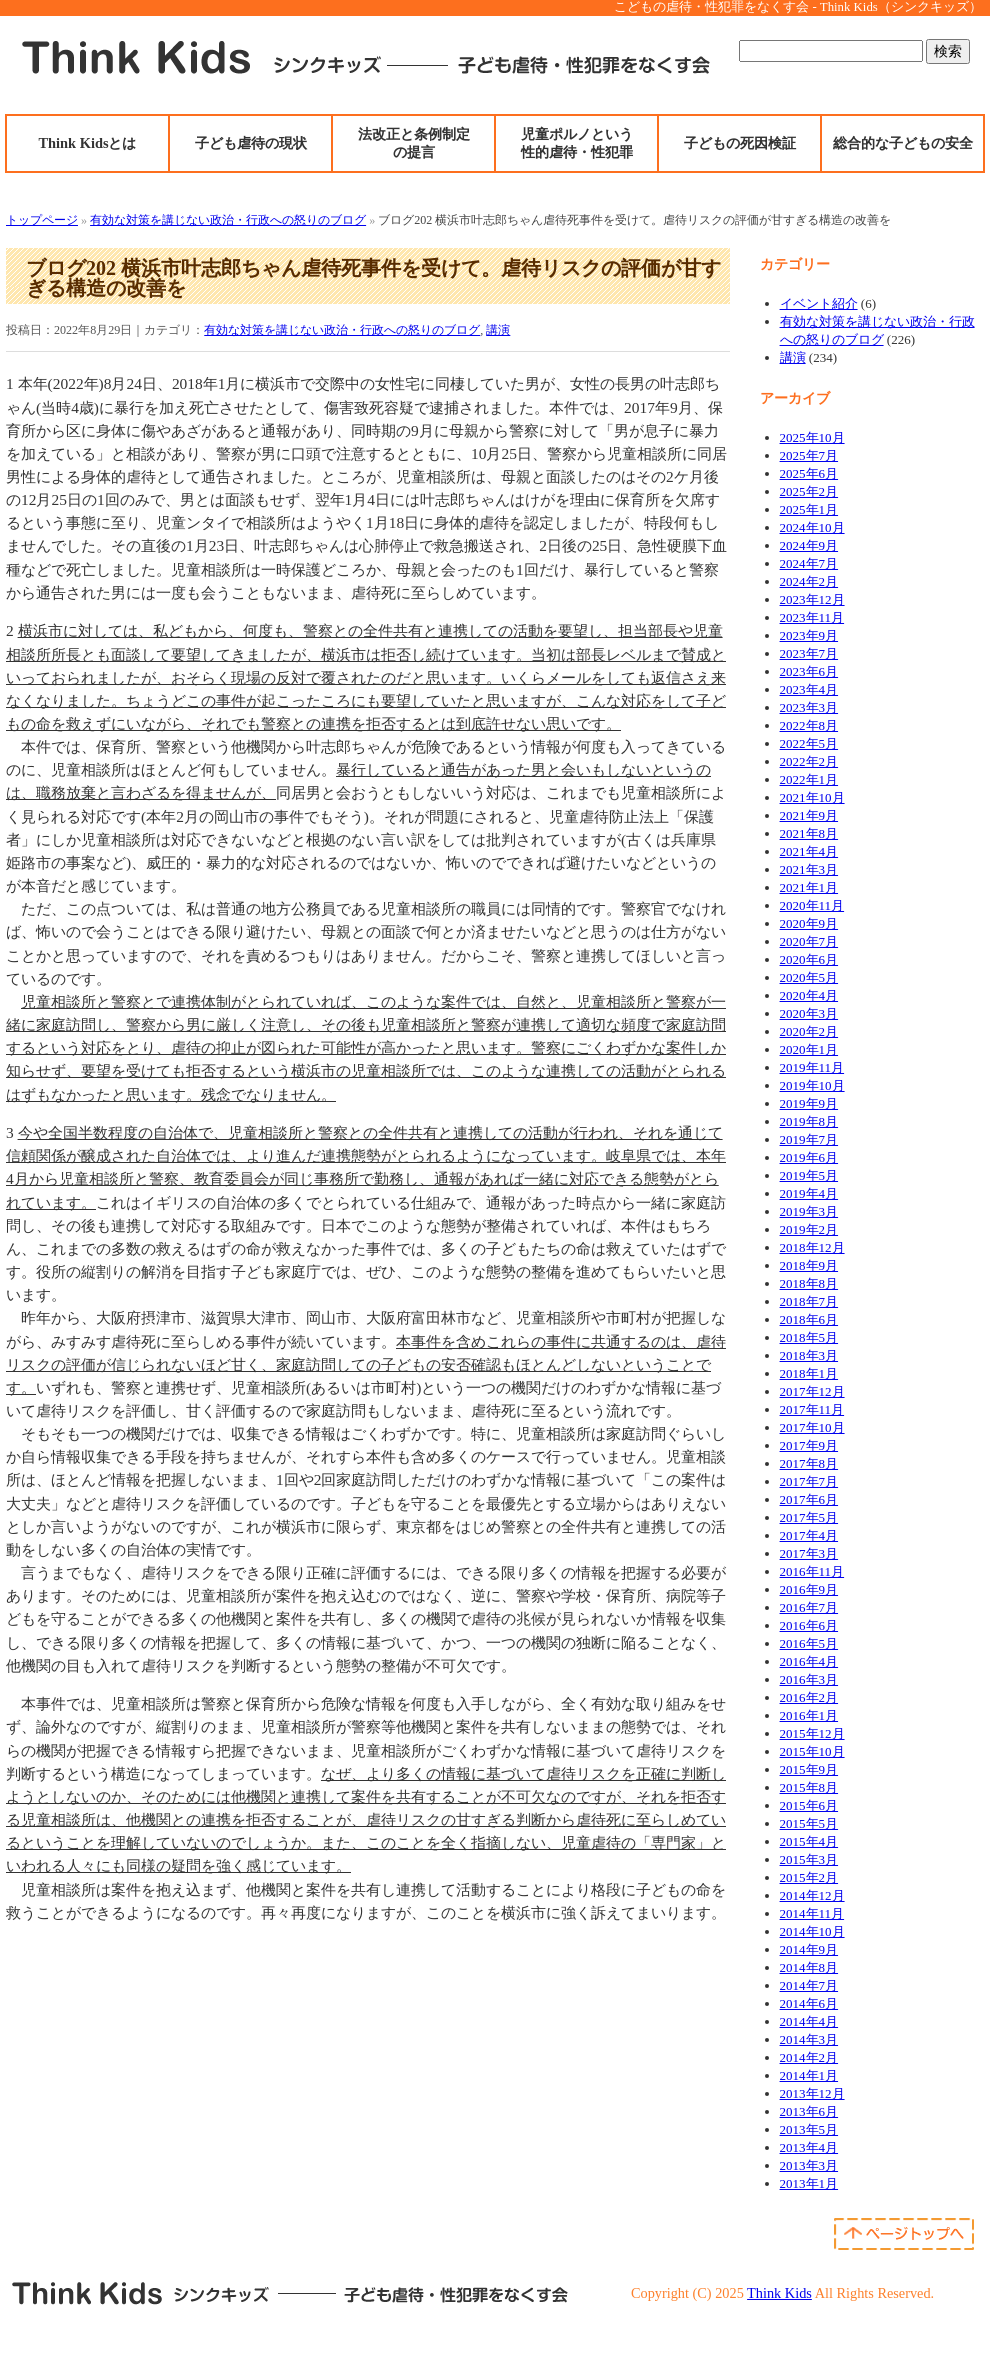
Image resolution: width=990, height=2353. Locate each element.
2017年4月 (809, 1535)
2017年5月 (809, 1517)
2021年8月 (809, 833)
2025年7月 (809, 455)
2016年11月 (812, 1571)
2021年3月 (809, 869)
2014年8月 (809, 1967)
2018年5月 (809, 1337)
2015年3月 (809, 1859)
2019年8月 (809, 1121)
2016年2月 (809, 1697)
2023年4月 (809, 689)
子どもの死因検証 (740, 143)
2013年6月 (809, 2111)
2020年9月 (809, 923)
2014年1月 (809, 2075)
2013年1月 (809, 2183)
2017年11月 (812, 1409)
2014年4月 (809, 2021)
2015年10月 (812, 1751)
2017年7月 (809, 1481)
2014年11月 (812, 1913)
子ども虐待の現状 (251, 143)
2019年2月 (809, 1229)
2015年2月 (809, 1877)
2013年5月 (809, 2129)
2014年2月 (809, 2057)
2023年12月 (812, 599)
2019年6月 (809, 1157)
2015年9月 (809, 1769)
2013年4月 (809, 2147)
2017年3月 (809, 1553)
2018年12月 (812, 1247)
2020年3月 (809, 1013)
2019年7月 (809, 1139)
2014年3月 (809, 2039)
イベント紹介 (819, 303)
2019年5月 (809, 1175)
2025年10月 (812, 437)
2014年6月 (809, 2003)
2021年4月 (809, 851)
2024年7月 (809, 563)
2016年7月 (809, 1607)
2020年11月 (812, 905)
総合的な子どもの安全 (903, 143)
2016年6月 (809, 1625)
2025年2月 (809, 491)
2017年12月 (812, 1391)
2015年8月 (809, 1787)
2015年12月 (812, 1733)
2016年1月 (809, 1715)
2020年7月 (809, 941)
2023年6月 (809, 671)
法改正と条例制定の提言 (414, 143)
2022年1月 (809, 779)
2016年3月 (809, 1679)
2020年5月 (809, 977)
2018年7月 (809, 1301)
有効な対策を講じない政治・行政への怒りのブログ (228, 220)
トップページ (42, 220)
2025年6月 (809, 473)
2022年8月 (809, 725)
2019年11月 (812, 1067)
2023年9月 (809, 635)
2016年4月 (809, 1661)
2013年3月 (809, 2165)
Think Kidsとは (88, 143)
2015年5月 (809, 1823)
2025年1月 (809, 509)
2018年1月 (809, 1373)
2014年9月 (809, 1949)
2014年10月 (812, 1931)
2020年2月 (809, 1031)
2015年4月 (809, 1841)
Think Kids (779, 2293)
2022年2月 (809, 761)
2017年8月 (809, 1463)
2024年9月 (809, 545)
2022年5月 (809, 743)
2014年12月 (812, 1895)
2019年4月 (809, 1193)
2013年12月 (812, 2093)
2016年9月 (809, 1589)
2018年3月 (809, 1355)
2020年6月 (809, 959)
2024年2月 (809, 581)
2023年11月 (812, 617)
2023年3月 (809, 707)
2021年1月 (809, 887)
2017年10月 (812, 1427)
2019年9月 (809, 1103)
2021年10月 (812, 797)
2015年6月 (809, 1805)
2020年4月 (809, 995)
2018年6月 (809, 1319)
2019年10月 (812, 1085)
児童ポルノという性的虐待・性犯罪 (577, 143)
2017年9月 (809, 1445)
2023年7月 (809, 653)
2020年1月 (809, 1049)
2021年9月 (809, 815)
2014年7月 (809, 1985)
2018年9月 (809, 1265)
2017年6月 (809, 1499)
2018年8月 (809, 1283)
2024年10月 (812, 527)
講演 (498, 330)
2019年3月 (809, 1211)
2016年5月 (809, 1643)
